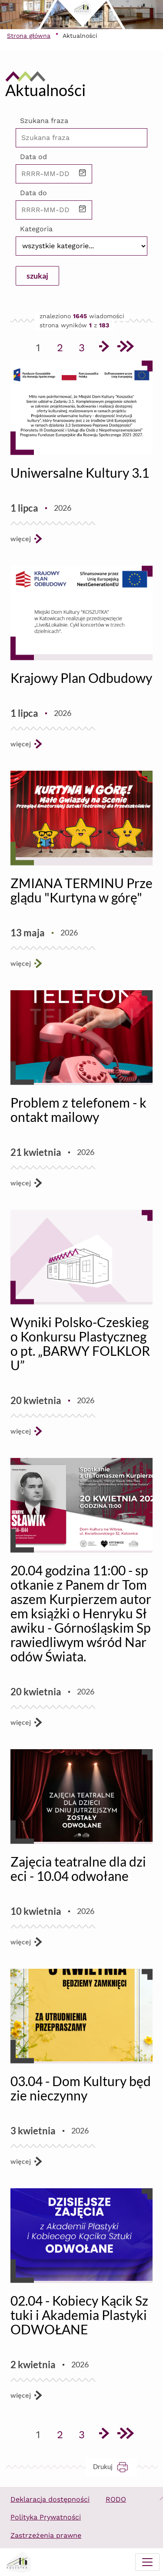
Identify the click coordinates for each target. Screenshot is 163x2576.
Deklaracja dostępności (50, 2499)
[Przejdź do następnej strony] (103, 347)
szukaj (37, 275)
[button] (82, 173)
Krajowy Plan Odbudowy (81, 678)
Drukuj (115, 2467)
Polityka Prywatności (45, 2517)
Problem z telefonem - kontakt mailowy (78, 1110)
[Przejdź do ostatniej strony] (125, 347)
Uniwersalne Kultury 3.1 (79, 472)
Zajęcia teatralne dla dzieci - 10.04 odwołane (78, 1869)
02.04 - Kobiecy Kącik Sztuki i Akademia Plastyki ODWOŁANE (79, 2315)
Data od (33, 157)
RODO (116, 2499)
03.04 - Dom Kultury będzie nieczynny (80, 2088)
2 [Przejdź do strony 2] (63, 346)
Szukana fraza (44, 120)
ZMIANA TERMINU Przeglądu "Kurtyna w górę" (81, 890)
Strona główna (28, 35)
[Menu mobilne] (147, 2562)
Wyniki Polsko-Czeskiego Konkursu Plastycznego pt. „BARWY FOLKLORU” (80, 1343)
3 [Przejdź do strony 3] (84, 346)
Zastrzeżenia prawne (45, 2535)
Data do (33, 193)
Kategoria (36, 229)
